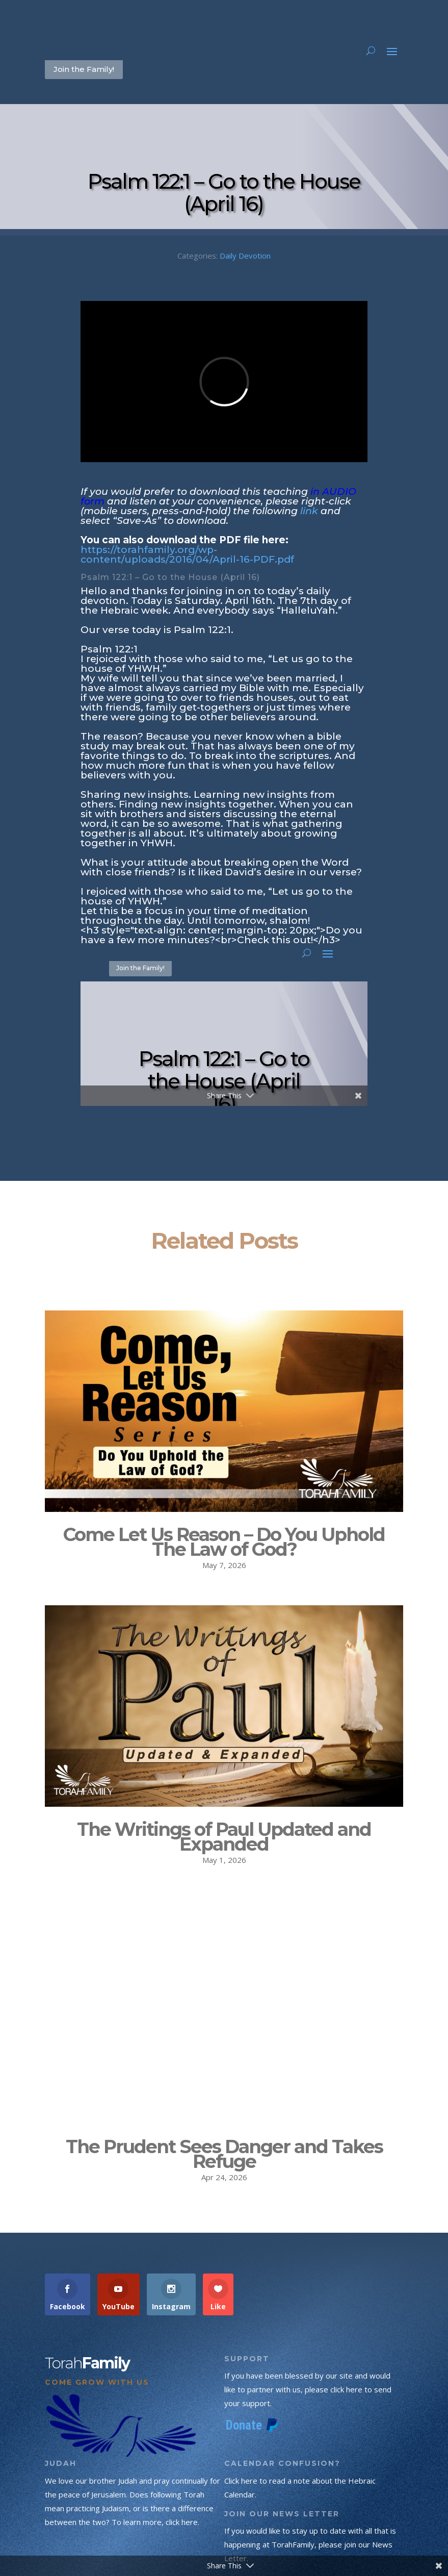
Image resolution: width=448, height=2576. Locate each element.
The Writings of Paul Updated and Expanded (224, 1836)
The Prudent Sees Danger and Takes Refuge (224, 2131)
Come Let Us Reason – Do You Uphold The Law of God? (224, 1541)
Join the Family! (84, 69)
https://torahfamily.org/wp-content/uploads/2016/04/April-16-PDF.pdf (187, 554)
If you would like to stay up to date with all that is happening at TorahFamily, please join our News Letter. (310, 2522)
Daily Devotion (245, 255)
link (309, 511)
